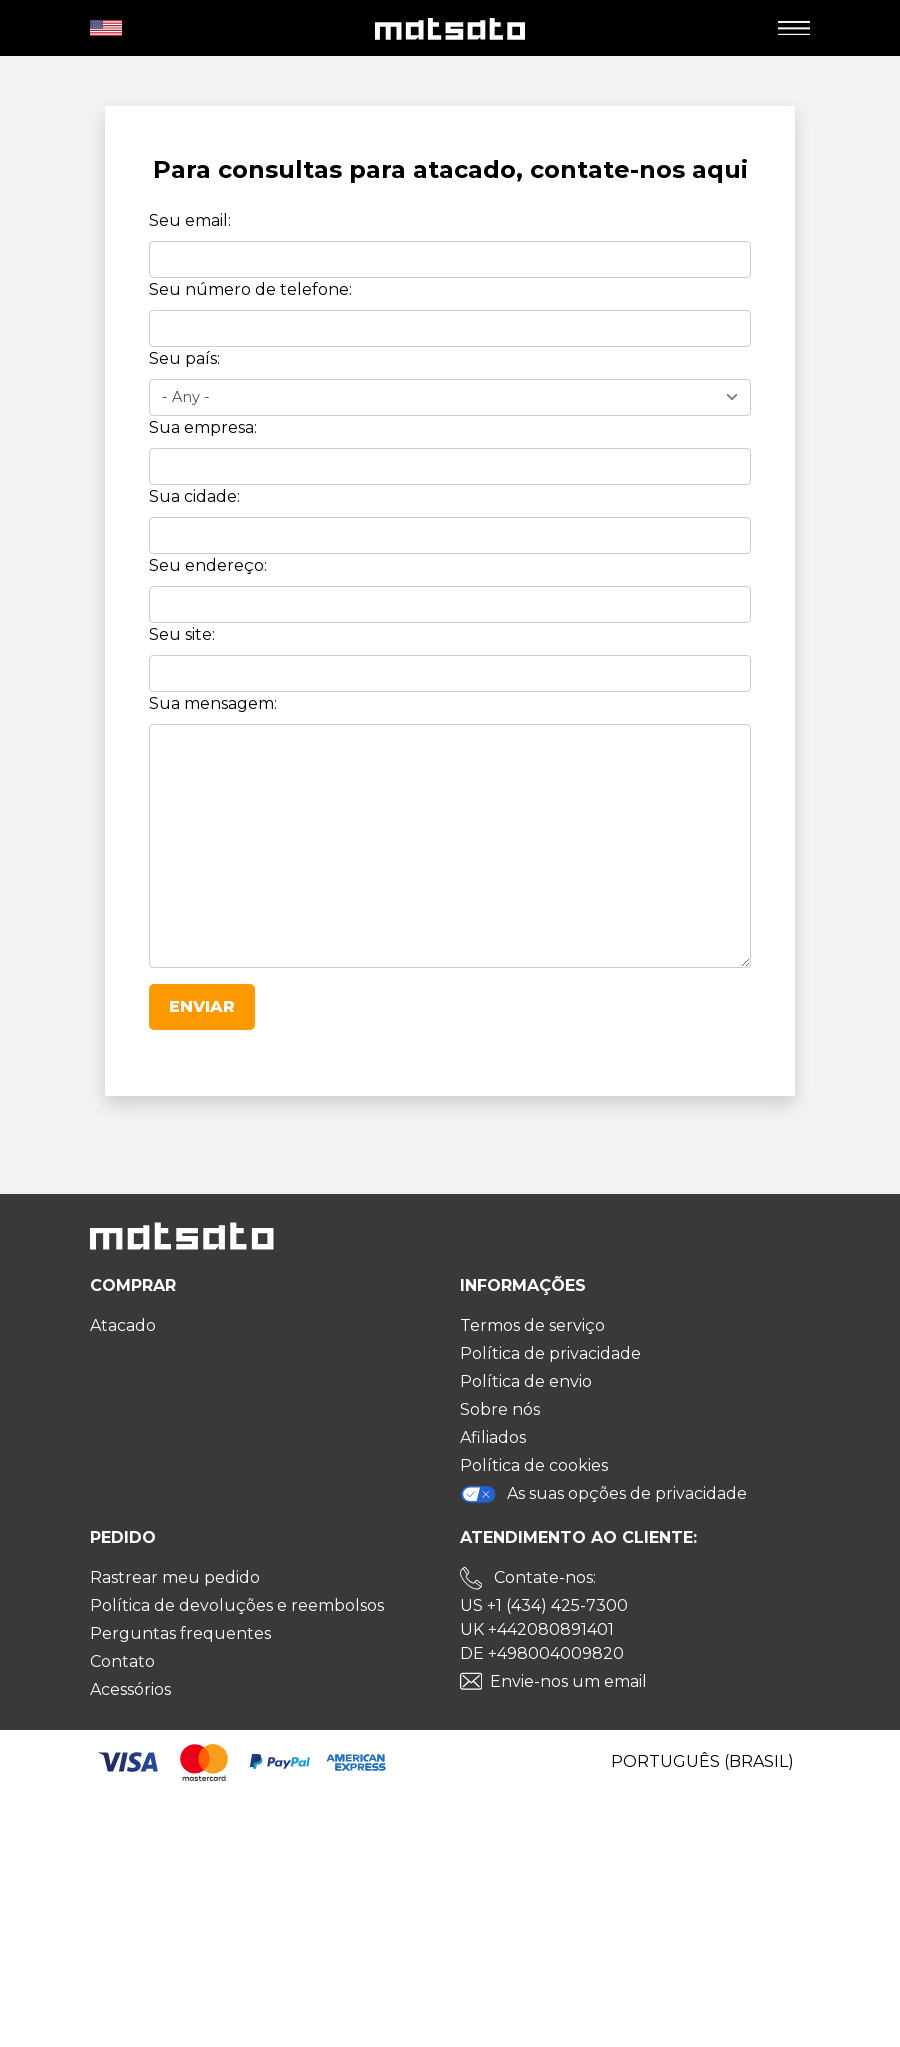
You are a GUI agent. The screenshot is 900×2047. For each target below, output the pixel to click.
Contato (122, 1661)
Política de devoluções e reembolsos (237, 1605)
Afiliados (493, 1437)
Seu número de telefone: (250, 289)
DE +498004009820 (542, 1653)
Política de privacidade (550, 1353)
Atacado (123, 1325)
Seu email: (190, 220)
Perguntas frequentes (180, 1633)
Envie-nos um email (568, 1681)
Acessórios (130, 1689)
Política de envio (526, 1381)
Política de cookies (534, 1465)
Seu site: (182, 634)
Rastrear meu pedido (175, 1577)
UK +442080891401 (537, 1629)
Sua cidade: (194, 496)
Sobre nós (500, 1409)
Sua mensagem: (213, 703)
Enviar (202, 1006)
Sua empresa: (203, 427)
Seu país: (184, 358)
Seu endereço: (208, 565)
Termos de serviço (532, 1325)
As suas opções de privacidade (603, 1494)
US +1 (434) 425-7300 (544, 1605)
